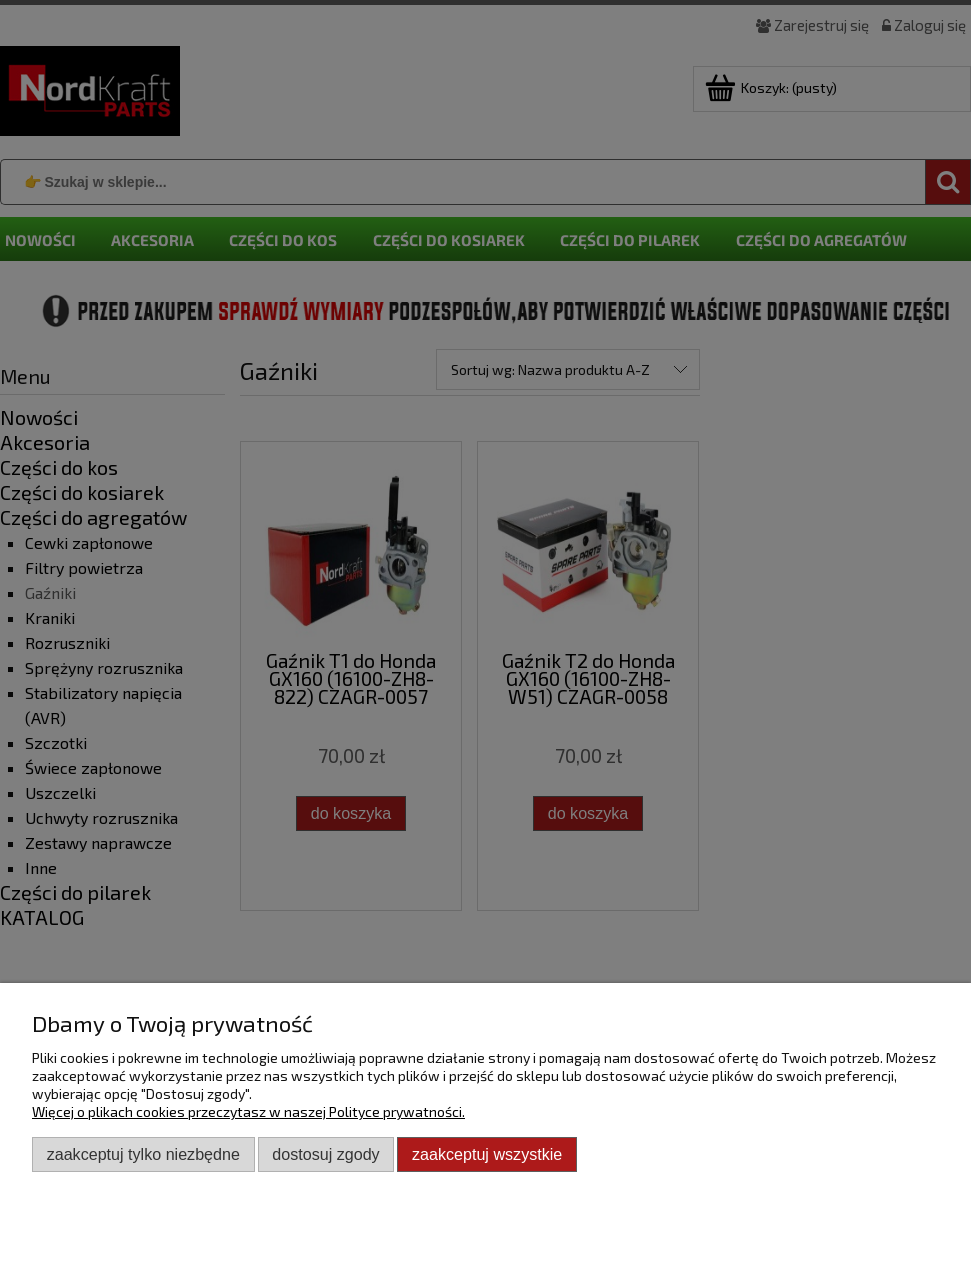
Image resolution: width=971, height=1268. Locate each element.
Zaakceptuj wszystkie (487, 1154)
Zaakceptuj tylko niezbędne (143, 1154)
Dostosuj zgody (325, 1154)
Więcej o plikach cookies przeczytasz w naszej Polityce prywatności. (248, 1111)
